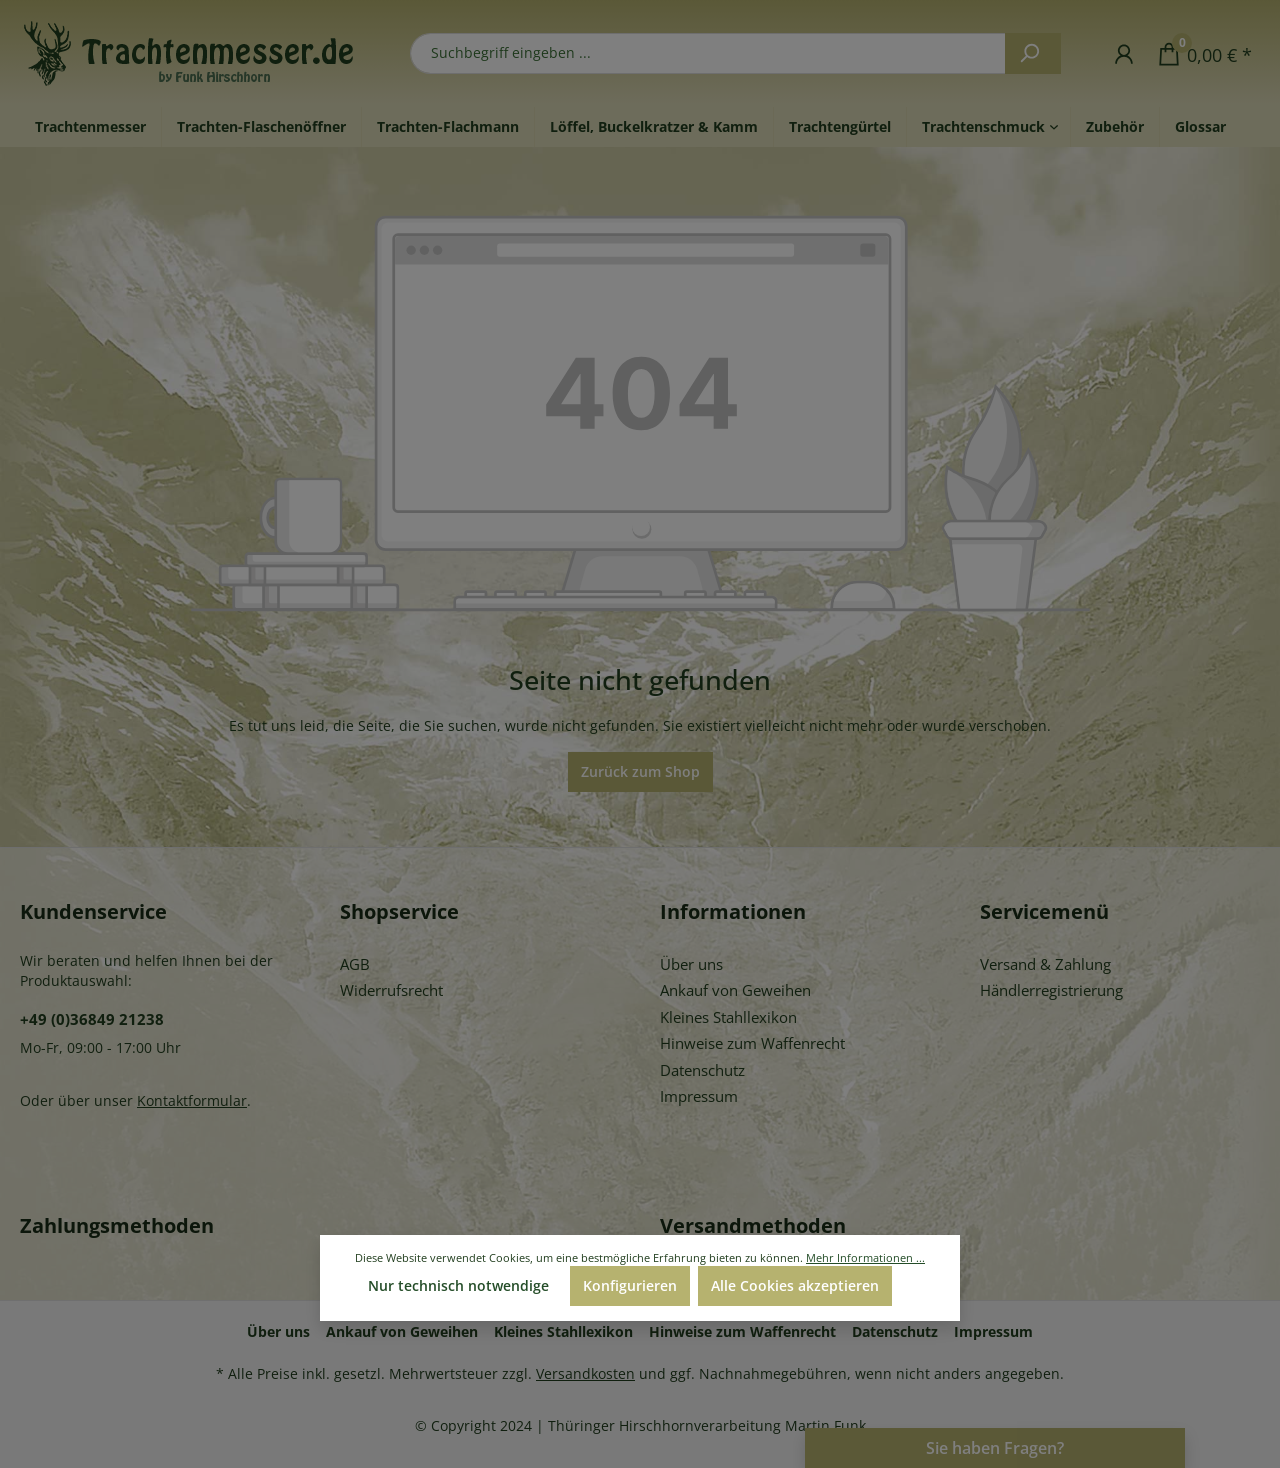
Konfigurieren (630, 1285)
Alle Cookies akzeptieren (795, 1285)
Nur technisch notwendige (458, 1285)
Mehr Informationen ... (865, 1257)
